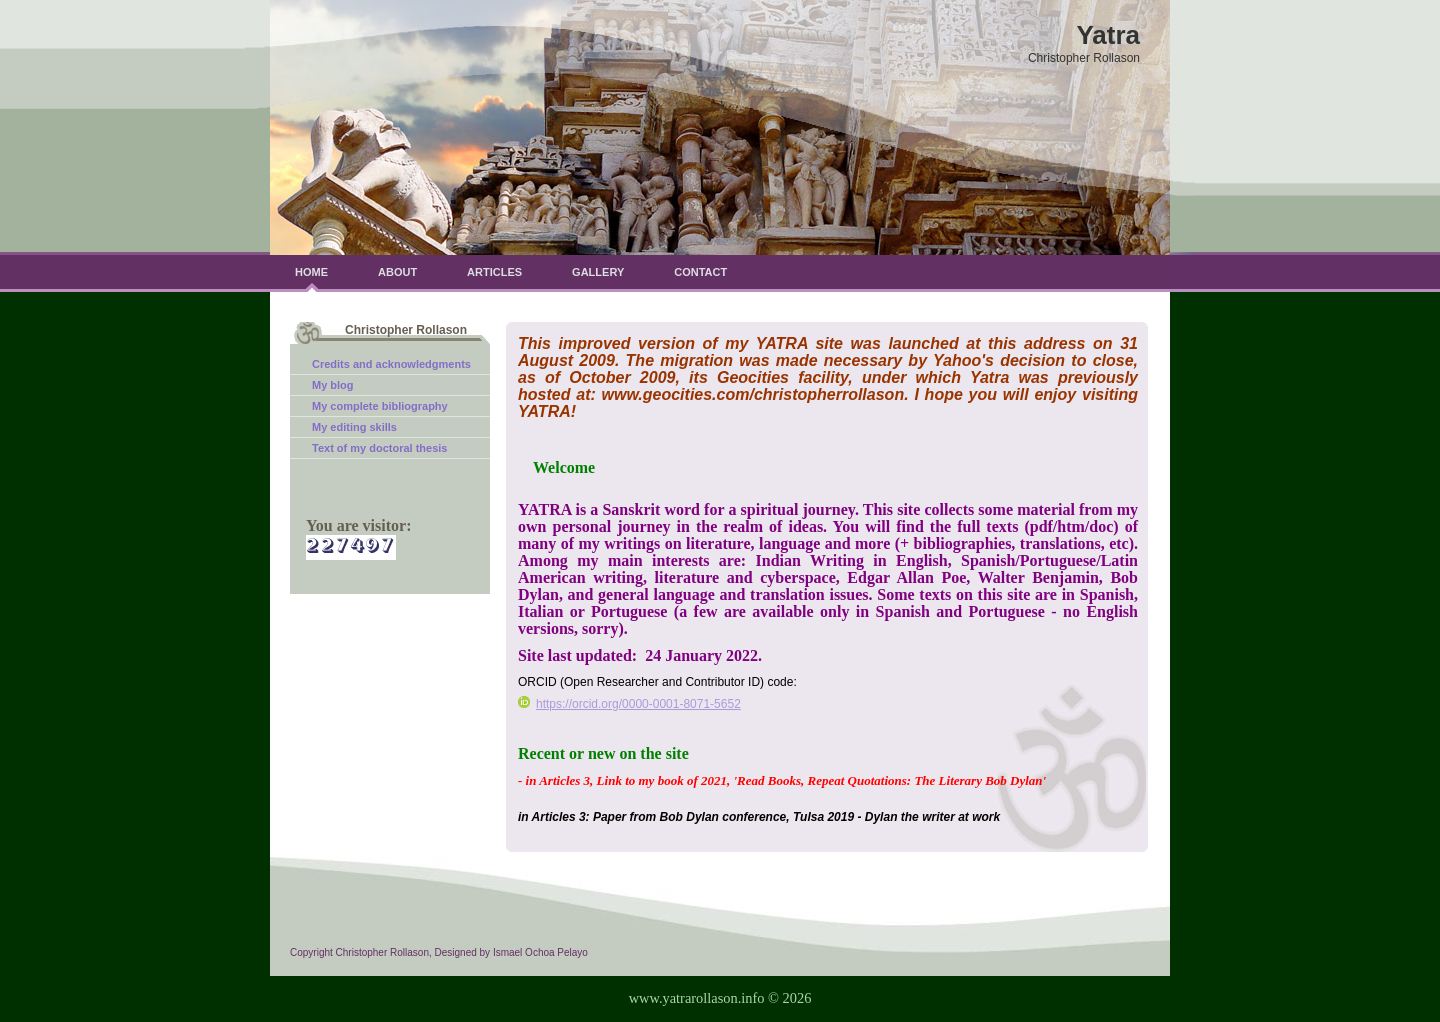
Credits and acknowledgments (391, 364)
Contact (700, 272)
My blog (333, 385)
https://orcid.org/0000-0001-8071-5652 (629, 704)
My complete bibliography (380, 406)
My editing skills (354, 427)
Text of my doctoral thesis (380, 448)
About (397, 272)
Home (311, 272)
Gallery (598, 272)
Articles (494, 272)
